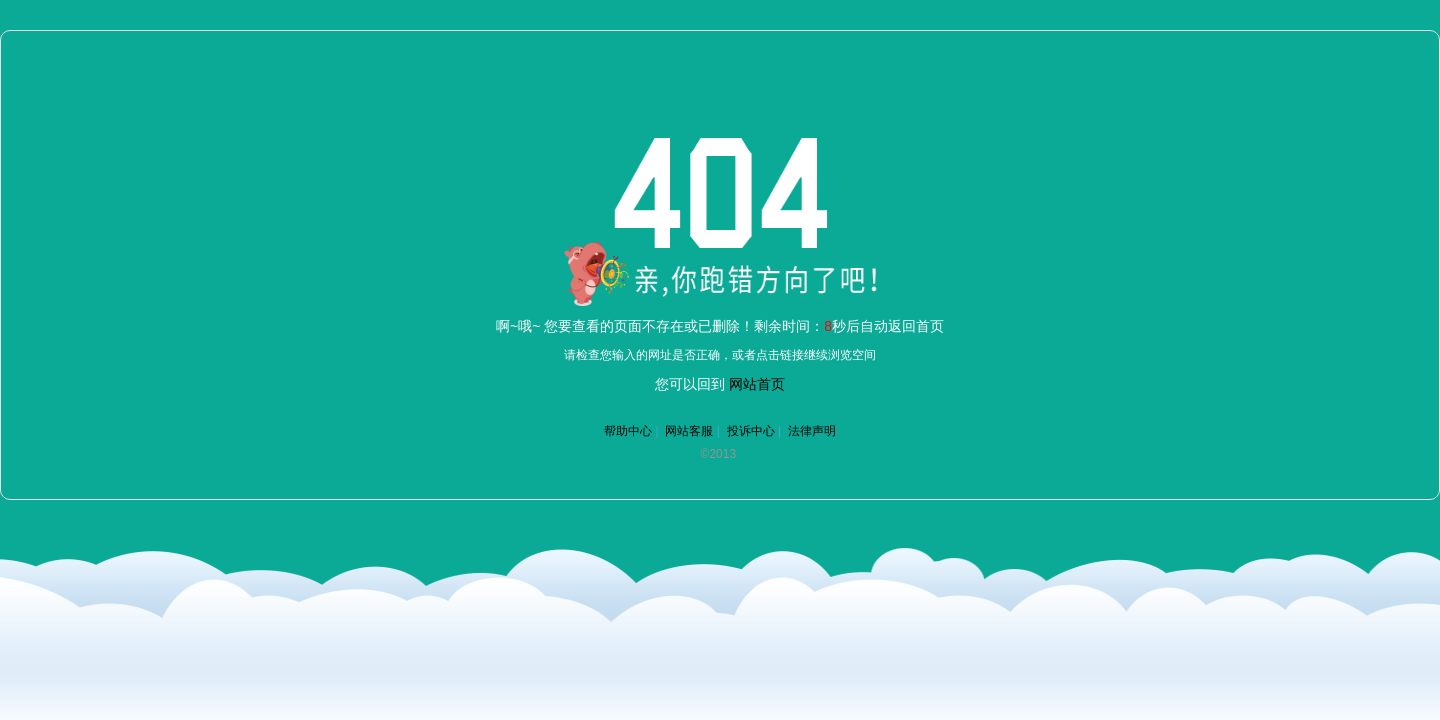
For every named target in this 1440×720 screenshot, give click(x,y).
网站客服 (689, 431)
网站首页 (757, 384)
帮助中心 (628, 431)
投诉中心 (751, 431)
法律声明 (812, 431)
